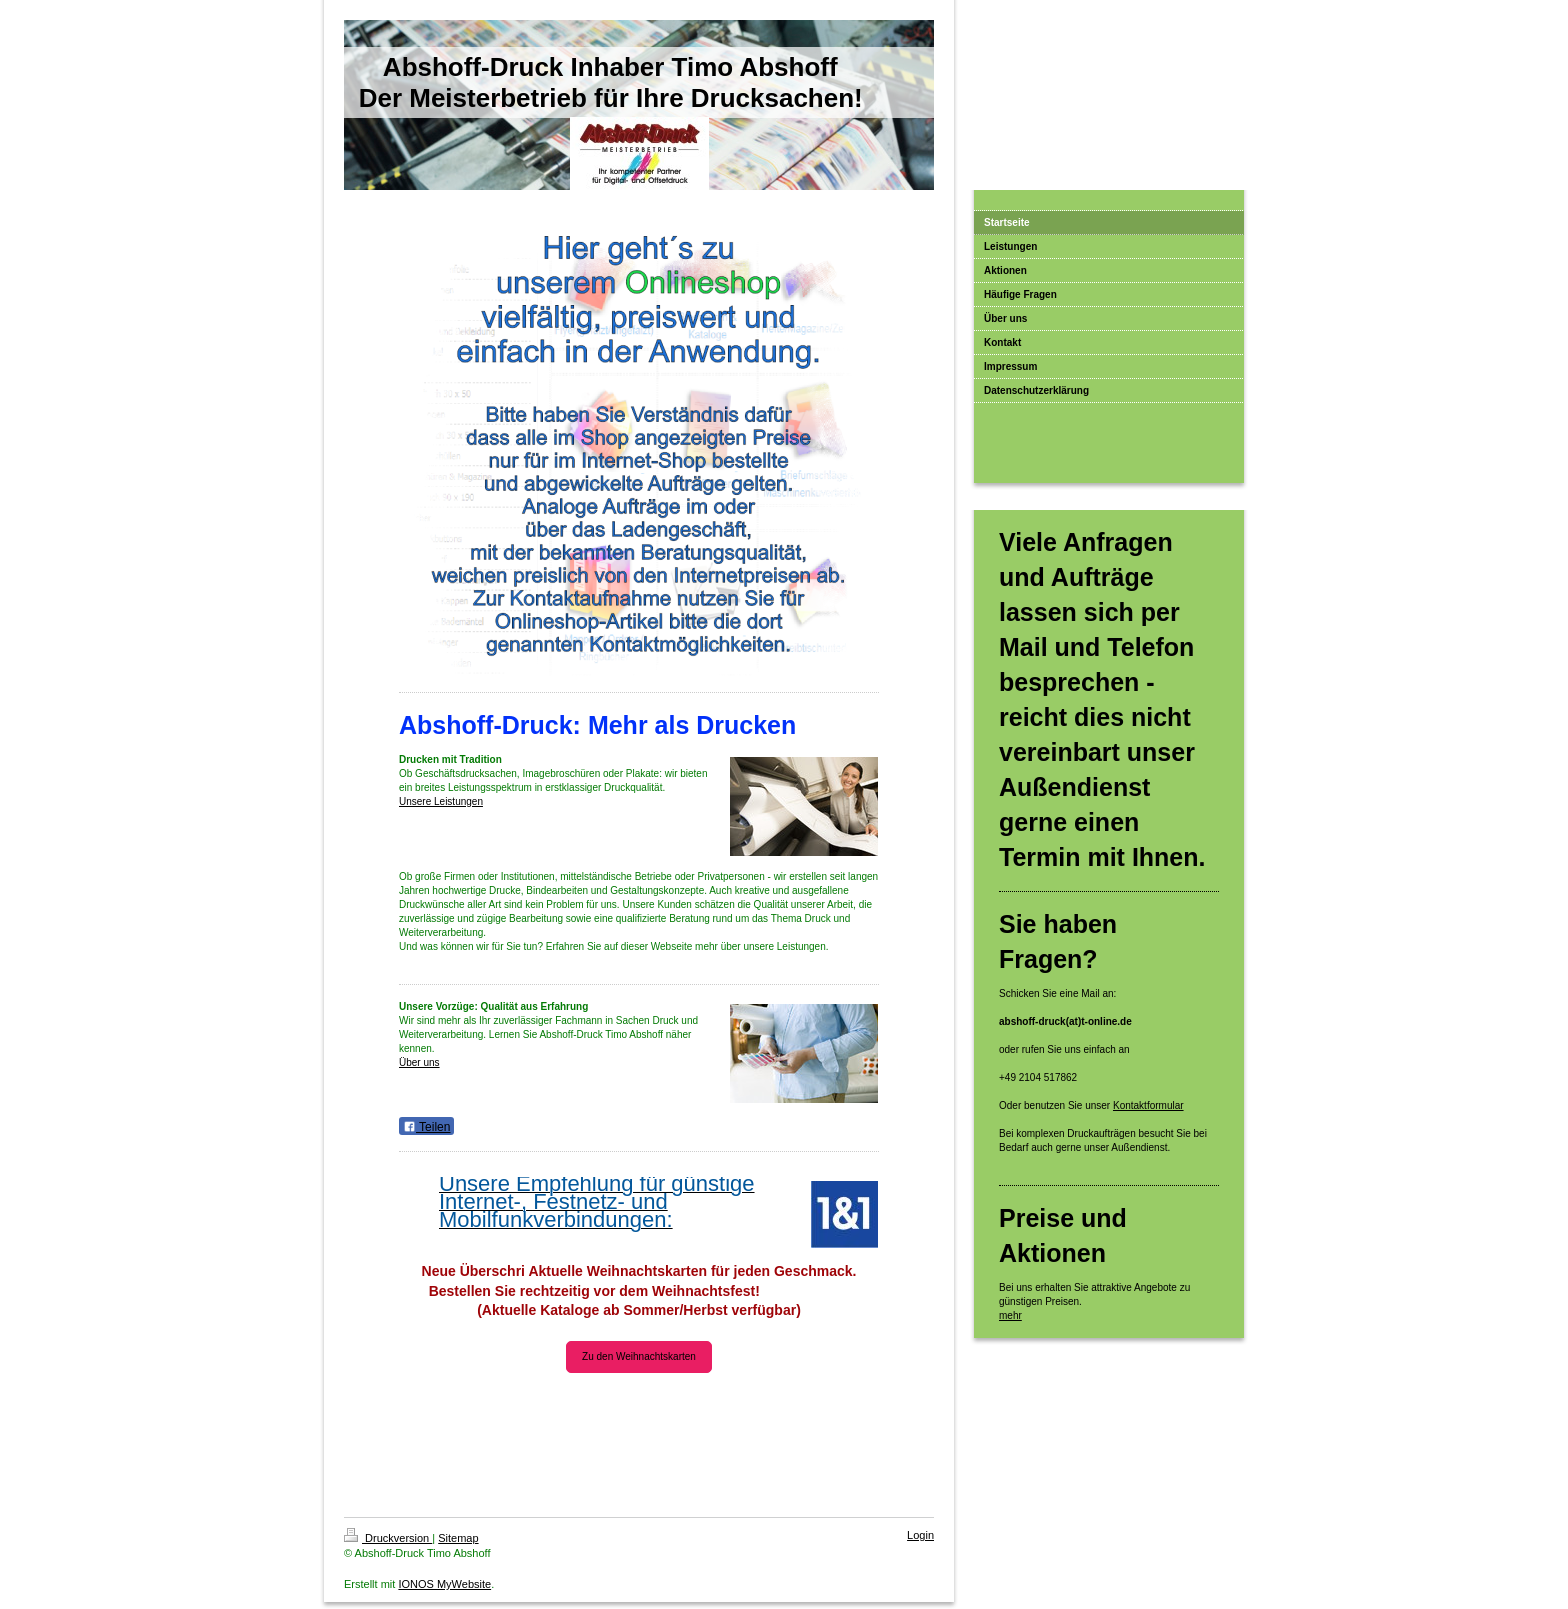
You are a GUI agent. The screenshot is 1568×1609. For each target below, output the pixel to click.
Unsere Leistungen (441, 801)
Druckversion (388, 1538)
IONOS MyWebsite (444, 1584)
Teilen (426, 1127)
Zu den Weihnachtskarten (639, 1356)
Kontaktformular (1148, 1105)
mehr (1010, 1315)
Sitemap (458, 1538)
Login (920, 1535)
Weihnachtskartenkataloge (639, 1418)
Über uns (419, 1062)
